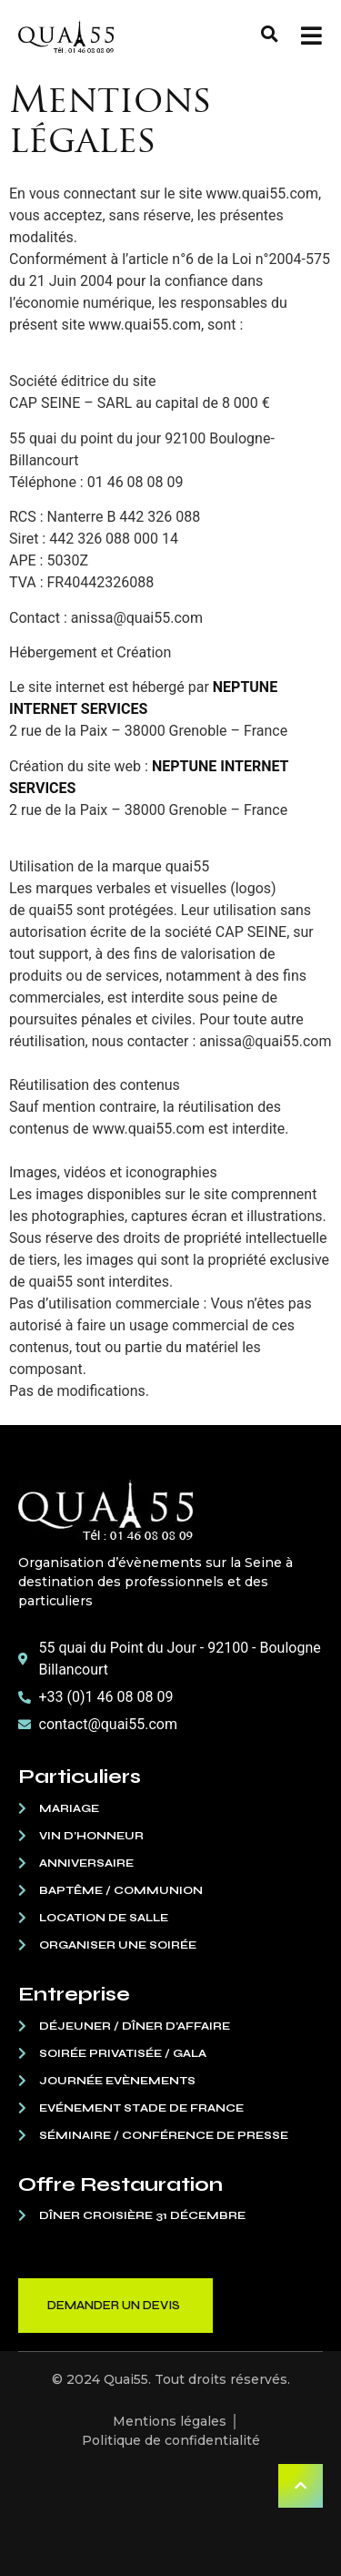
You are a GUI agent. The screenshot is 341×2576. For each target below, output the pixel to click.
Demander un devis (113, 2305)
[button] (270, 33)
